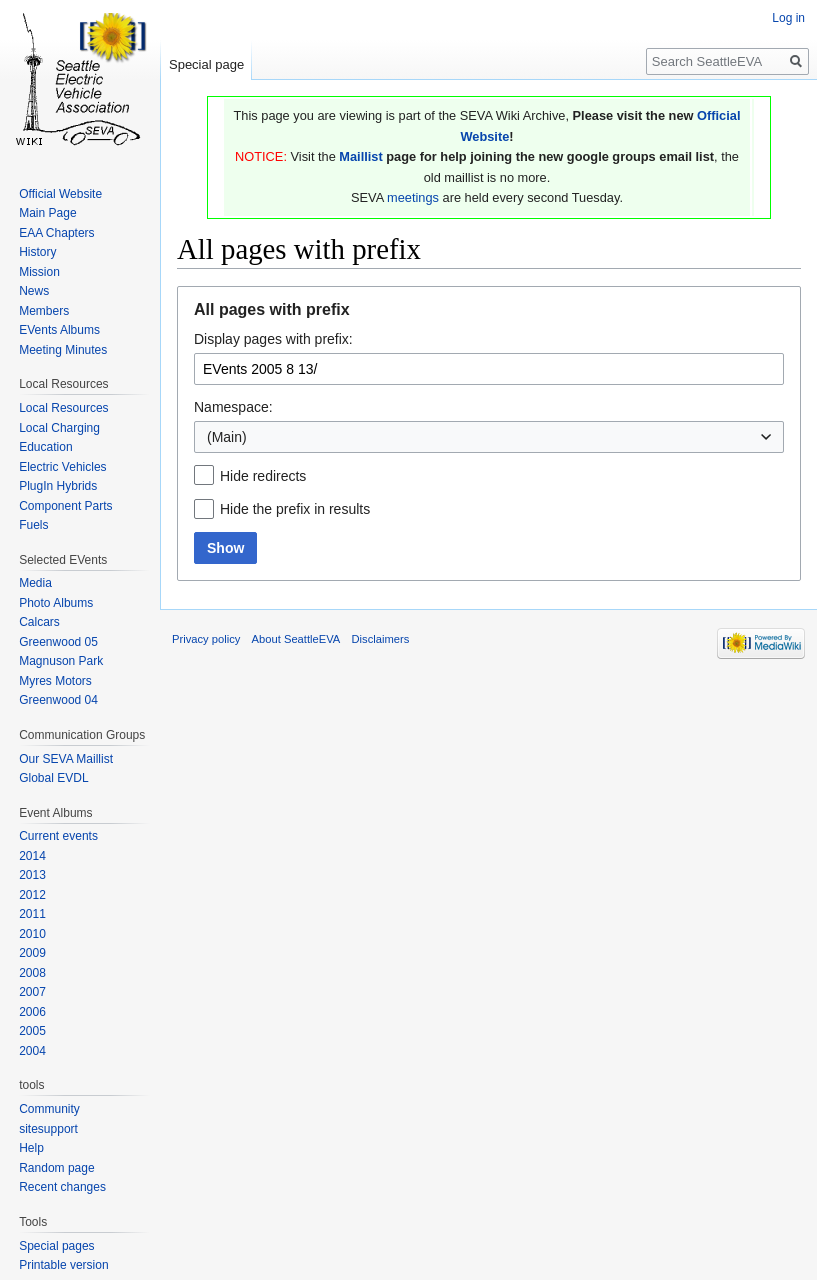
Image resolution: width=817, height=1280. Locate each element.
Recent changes (62, 1187)
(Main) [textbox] (227, 437)
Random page (56, 1168)
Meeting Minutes (63, 350)
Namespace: (233, 407)
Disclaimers (381, 639)
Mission (39, 272)
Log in (788, 18)
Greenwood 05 (58, 642)
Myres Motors (55, 681)
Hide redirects (263, 476)
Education (45, 447)
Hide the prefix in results (295, 509)
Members (44, 311)
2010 (32, 934)
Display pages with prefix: (273, 339)
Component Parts (65, 506)
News (34, 291)
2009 (32, 953)
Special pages (56, 1246)
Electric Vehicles (62, 467)
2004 (32, 1051)
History (37, 252)
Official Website (60, 194)
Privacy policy (206, 639)
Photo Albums (56, 603)
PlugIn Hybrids (58, 486)
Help (31, 1148)
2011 (32, 914)
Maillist (360, 156)
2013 (32, 875)
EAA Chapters (56, 233)
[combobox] (489, 437)
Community (49, 1109)
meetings (413, 197)
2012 (32, 895)
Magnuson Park (61, 661)
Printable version (63, 1265)
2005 (32, 1031)
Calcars (39, 622)
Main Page (47, 213)
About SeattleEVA (296, 639)
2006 (32, 1012)
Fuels (33, 525)
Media (35, 583)
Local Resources (63, 408)
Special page (206, 64)
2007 (32, 992)
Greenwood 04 (58, 700)
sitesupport (48, 1129)
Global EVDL (53, 778)
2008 (32, 973)
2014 (32, 856)
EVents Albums (59, 330)
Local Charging (59, 428)
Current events (58, 836)
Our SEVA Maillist (66, 759)
